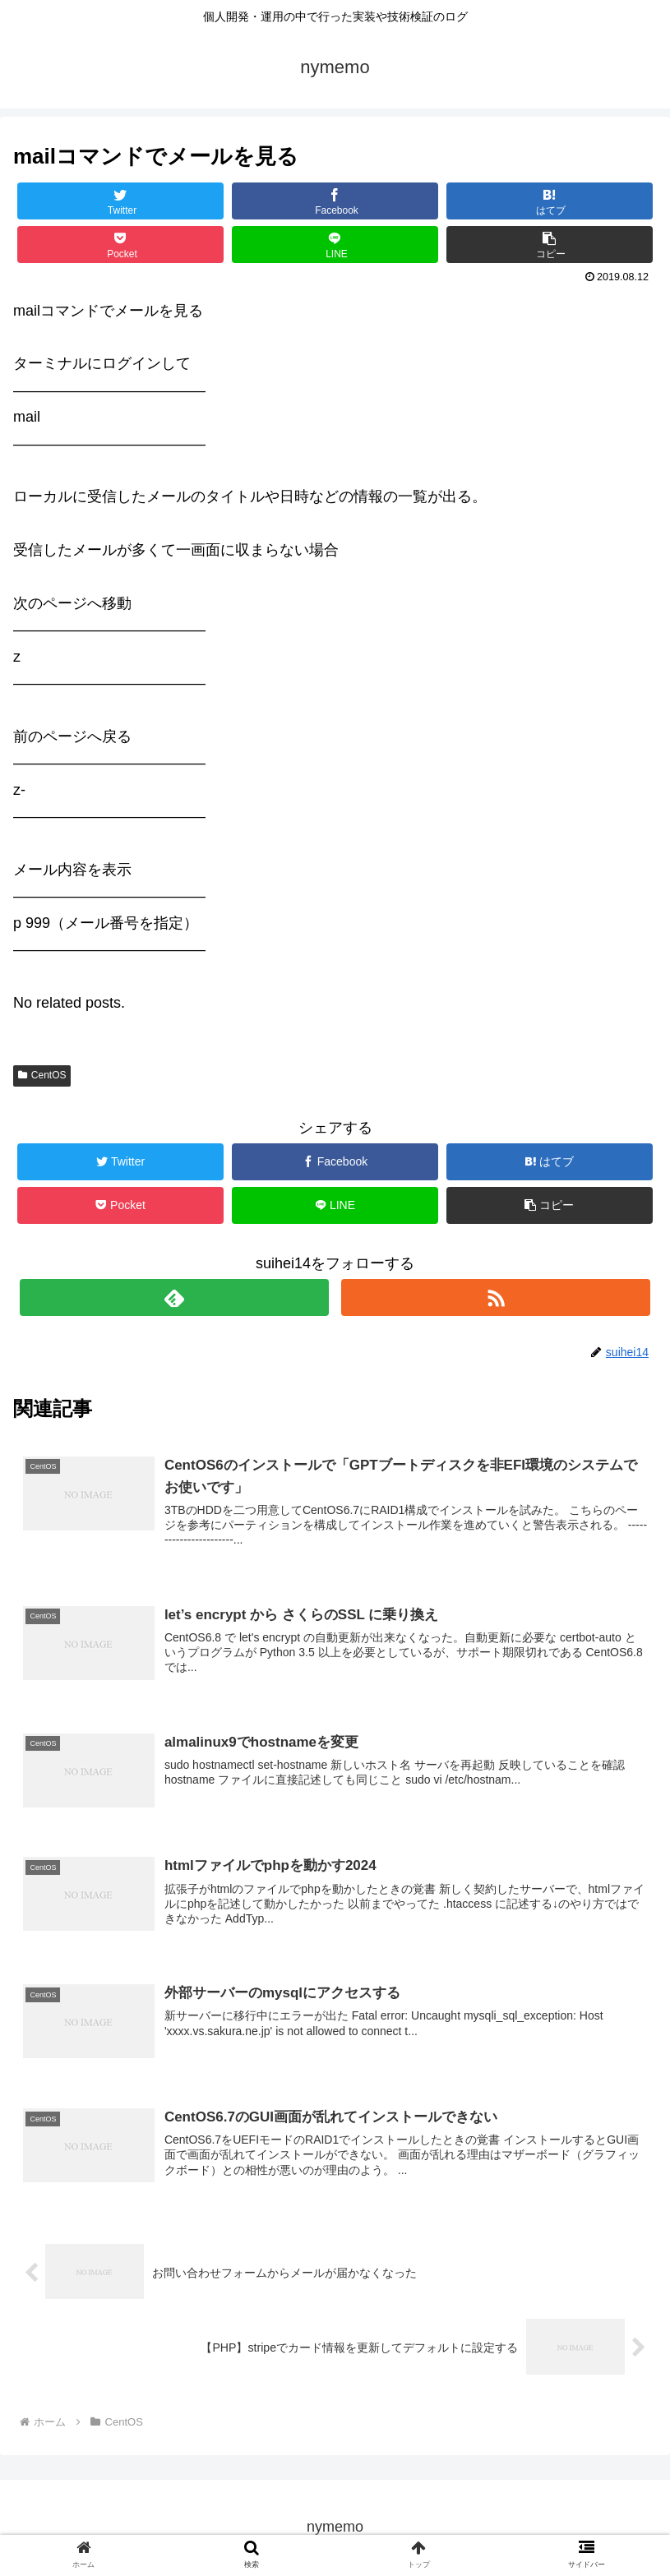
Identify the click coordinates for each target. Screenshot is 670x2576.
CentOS (42, 1075)
